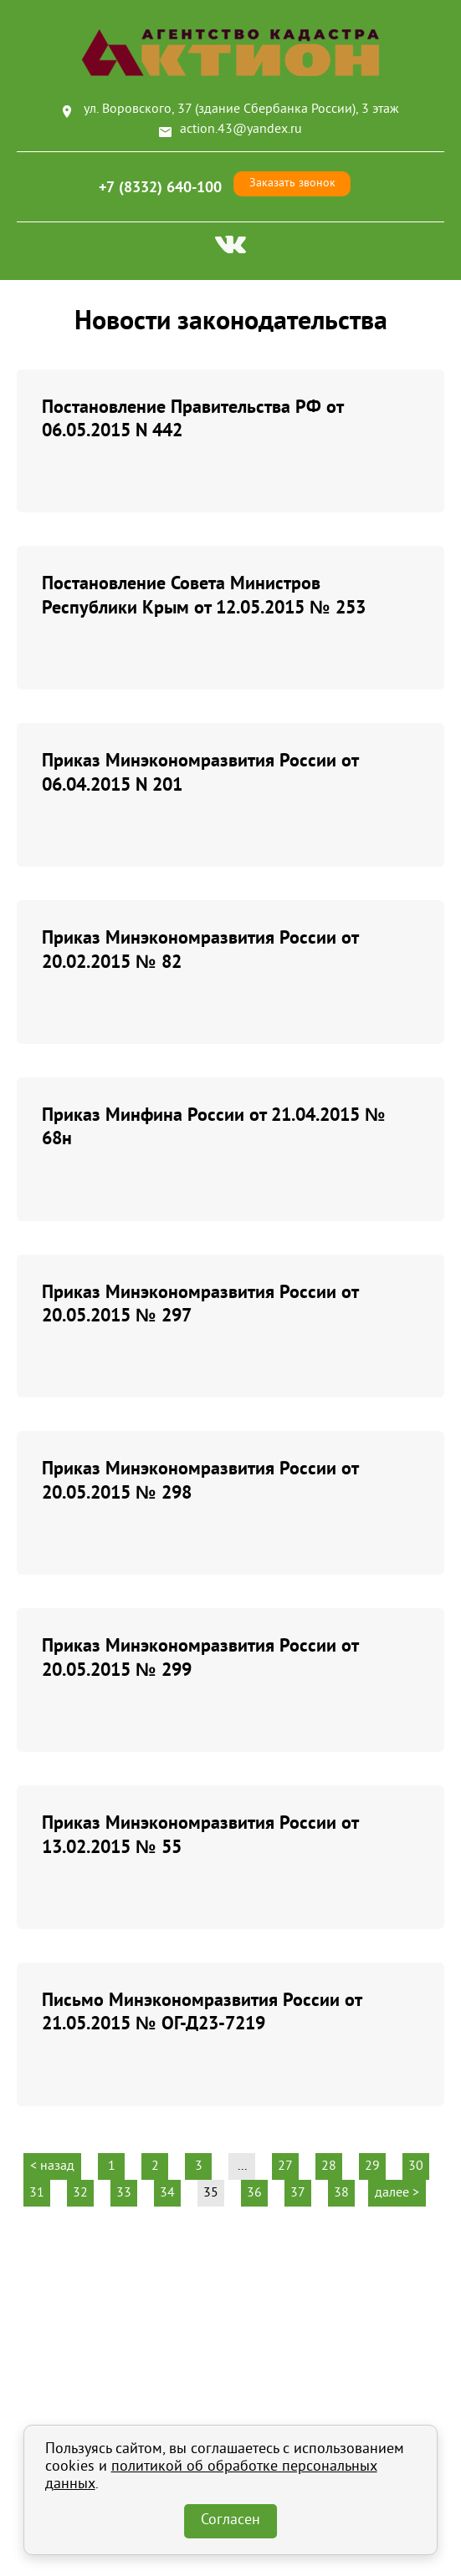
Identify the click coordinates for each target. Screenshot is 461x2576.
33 (123, 2193)
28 (328, 2166)
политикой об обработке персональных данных (211, 2476)
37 (297, 2193)
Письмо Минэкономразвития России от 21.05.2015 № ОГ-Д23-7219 (201, 2011)
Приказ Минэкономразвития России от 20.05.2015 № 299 (200, 1657)
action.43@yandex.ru (241, 129)
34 (167, 2193)
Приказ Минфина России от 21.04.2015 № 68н (214, 1126)
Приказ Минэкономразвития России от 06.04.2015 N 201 (200, 772)
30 (415, 2166)
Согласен (230, 2521)
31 (36, 2193)
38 (341, 2193)
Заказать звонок (292, 183)
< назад (52, 2166)
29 (372, 2166)
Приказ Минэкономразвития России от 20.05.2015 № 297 (200, 1303)
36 (254, 2193)
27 (285, 2166)
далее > (397, 2193)
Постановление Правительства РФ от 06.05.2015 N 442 (192, 418)
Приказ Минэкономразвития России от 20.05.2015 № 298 (200, 1480)
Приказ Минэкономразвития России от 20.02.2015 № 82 (200, 949)
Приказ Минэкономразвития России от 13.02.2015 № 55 (200, 1834)
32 (80, 2193)
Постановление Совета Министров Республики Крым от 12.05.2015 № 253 (204, 595)
